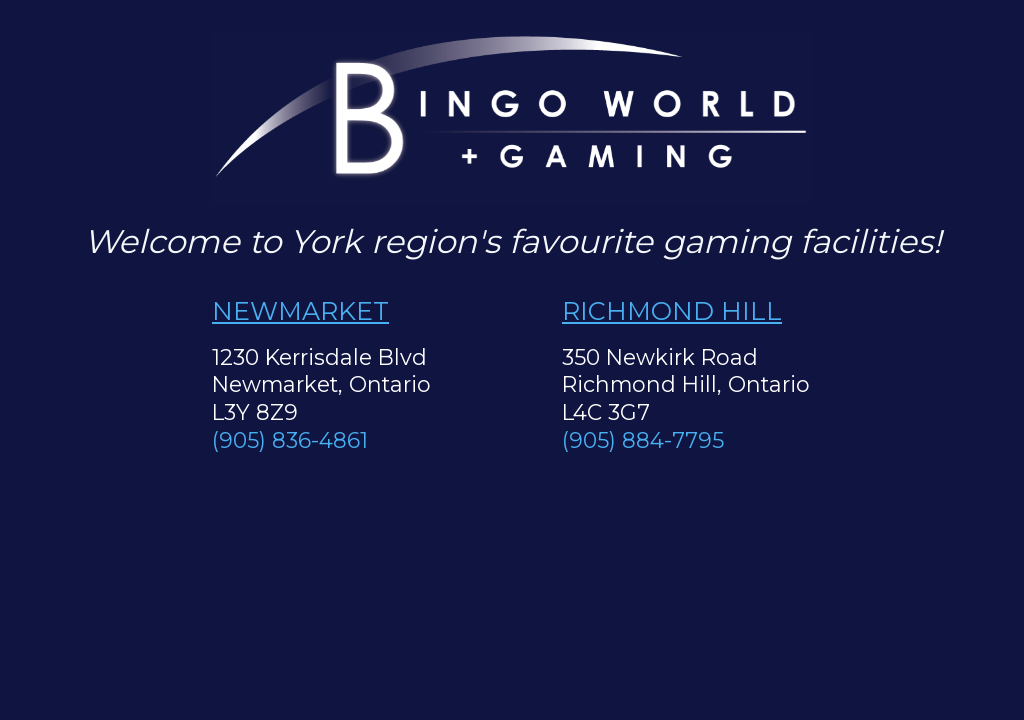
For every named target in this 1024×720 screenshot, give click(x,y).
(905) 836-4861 (290, 440)
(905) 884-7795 (643, 440)
